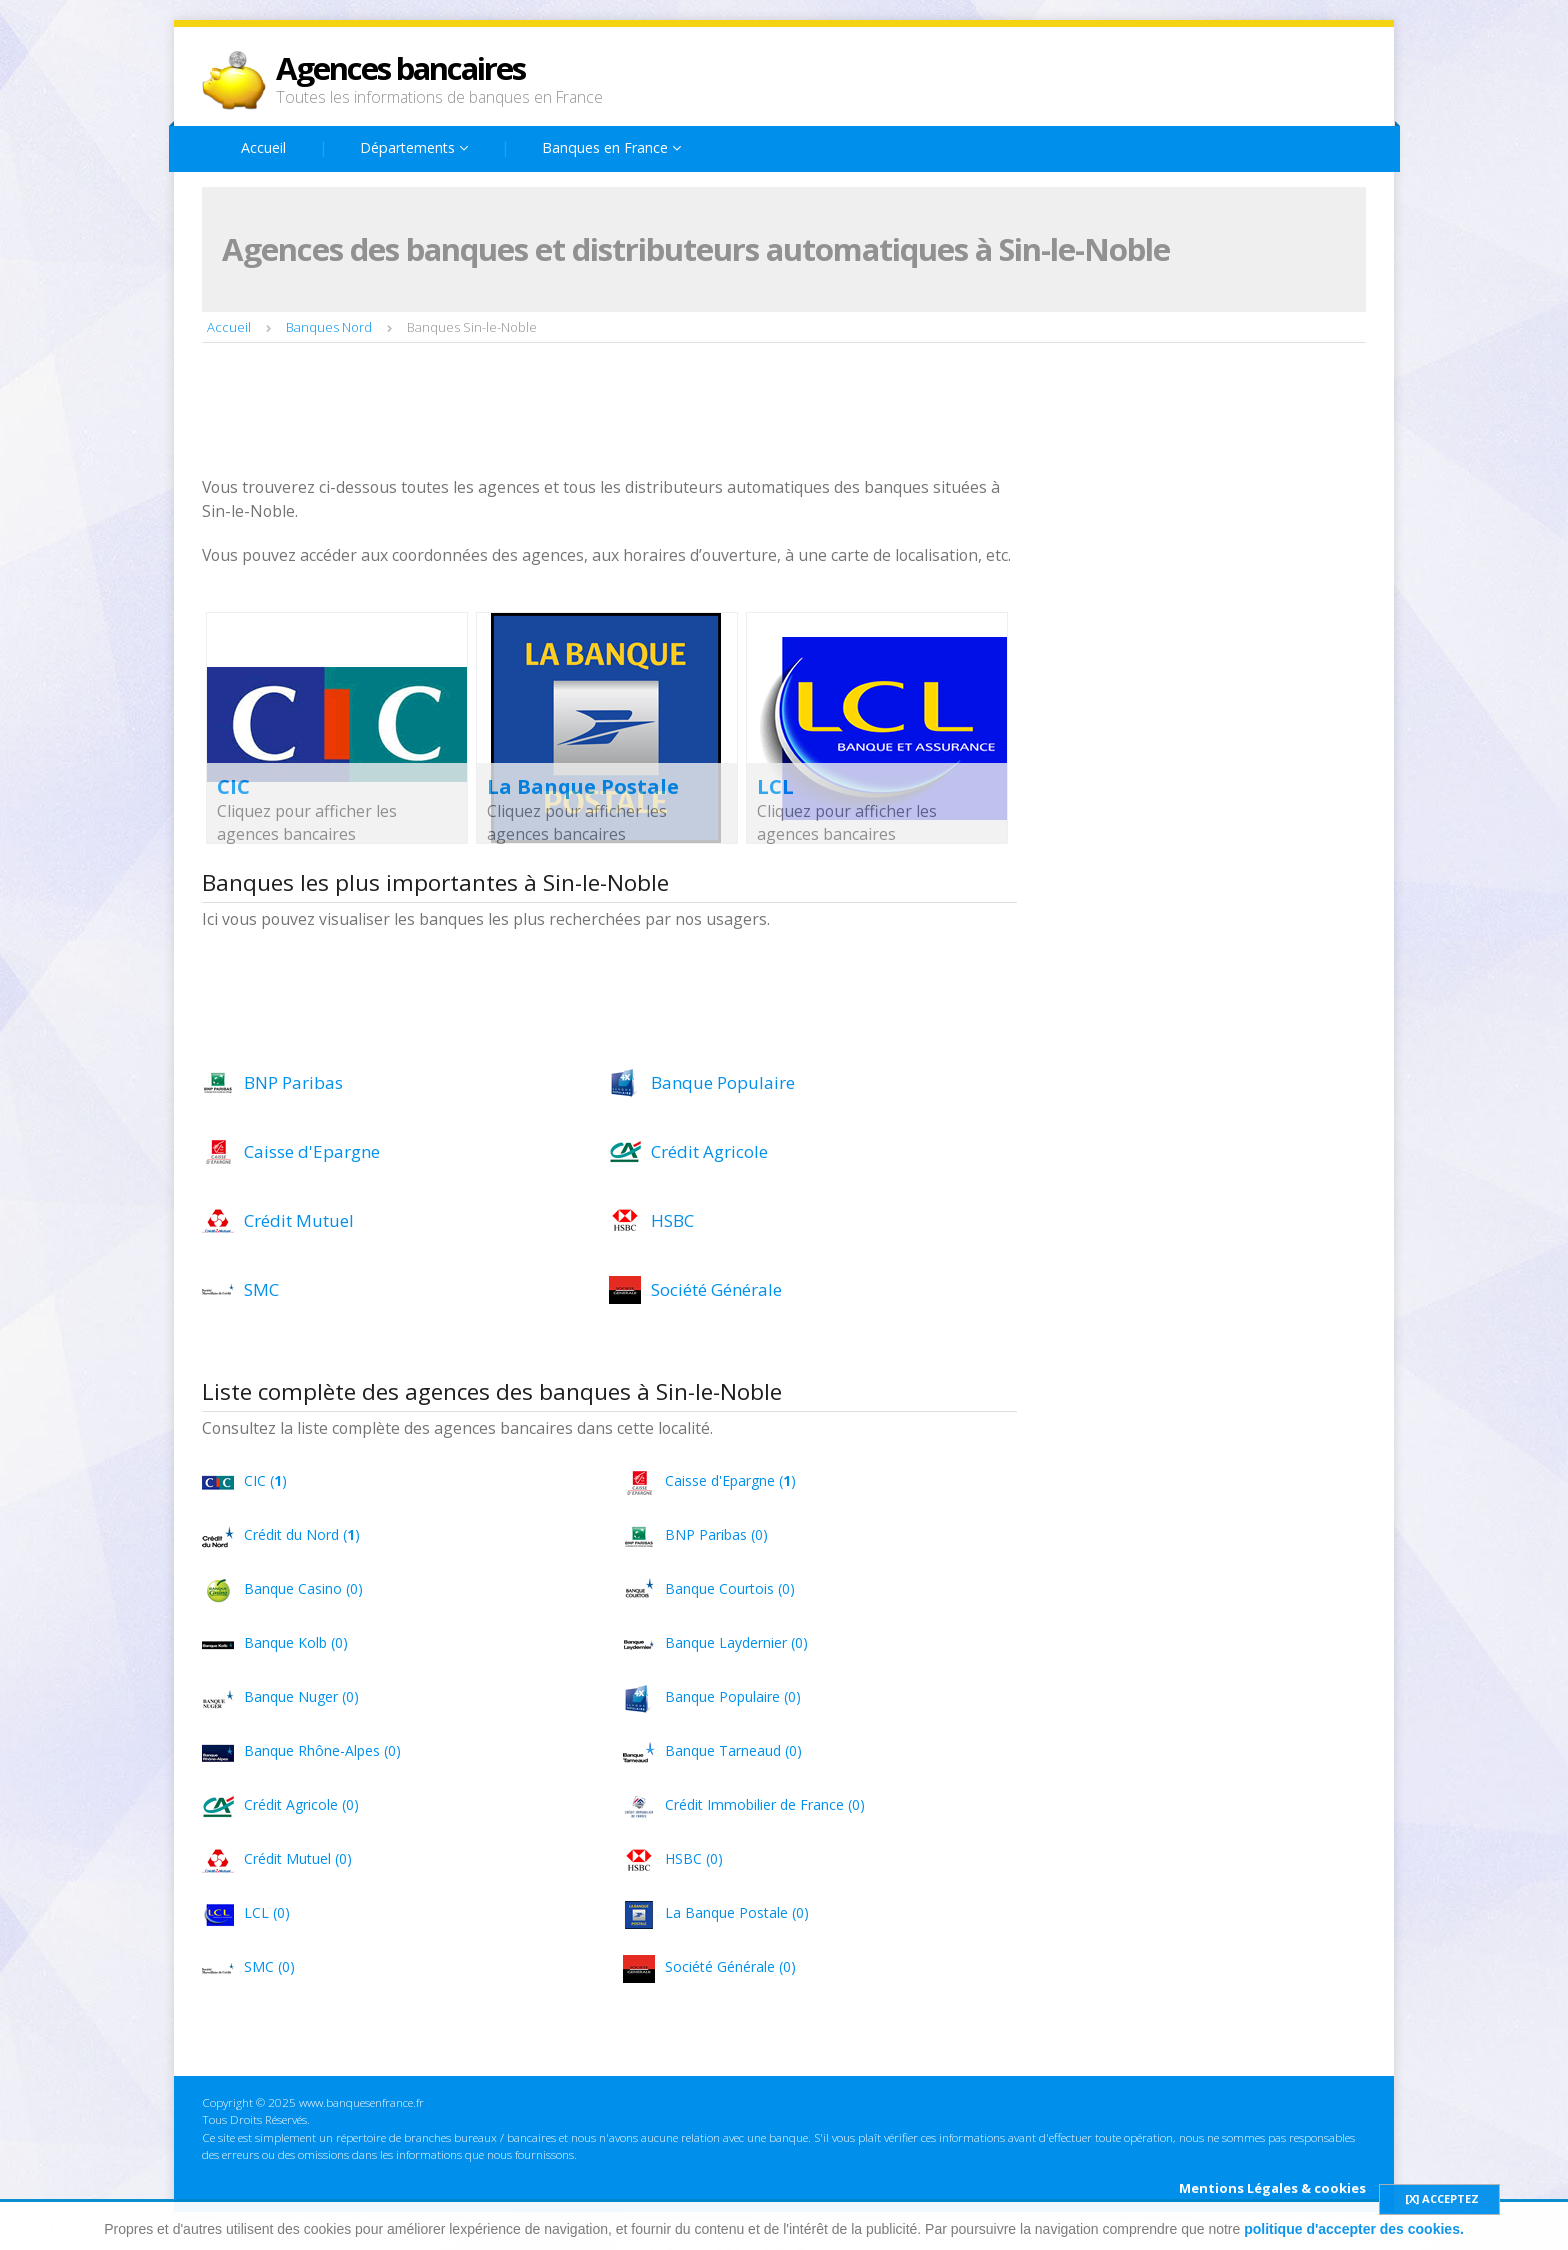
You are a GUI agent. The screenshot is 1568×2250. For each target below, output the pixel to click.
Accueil (263, 147)
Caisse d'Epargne (312, 1151)
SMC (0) (269, 1966)
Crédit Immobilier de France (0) (765, 1804)
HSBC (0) (694, 1858)
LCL (775, 786)
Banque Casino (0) (303, 1588)
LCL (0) (267, 1912)
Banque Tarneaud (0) (733, 1750)
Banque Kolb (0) (296, 1642)
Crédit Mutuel (299, 1220)
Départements (414, 147)
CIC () (265, 1480)
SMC (261, 1289)
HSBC (672, 1220)
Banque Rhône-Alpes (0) (322, 1750)
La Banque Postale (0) (737, 1912)
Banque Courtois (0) (730, 1588)
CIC (233, 786)
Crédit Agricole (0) (301, 1804)
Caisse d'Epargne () (730, 1480)
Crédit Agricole (709, 1151)
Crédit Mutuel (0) (298, 1858)
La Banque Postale (583, 786)
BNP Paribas (293, 1082)
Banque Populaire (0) (733, 1696)
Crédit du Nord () (302, 1534)
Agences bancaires (400, 68)
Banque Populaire (723, 1082)
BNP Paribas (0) (716, 1534)
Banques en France (611, 147)
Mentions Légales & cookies (1272, 2188)
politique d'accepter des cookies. (1354, 2229)
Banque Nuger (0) (301, 1696)
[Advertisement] (566, 412)
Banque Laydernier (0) (736, 1642)
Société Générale (716, 1289)
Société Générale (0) (730, 1966)
